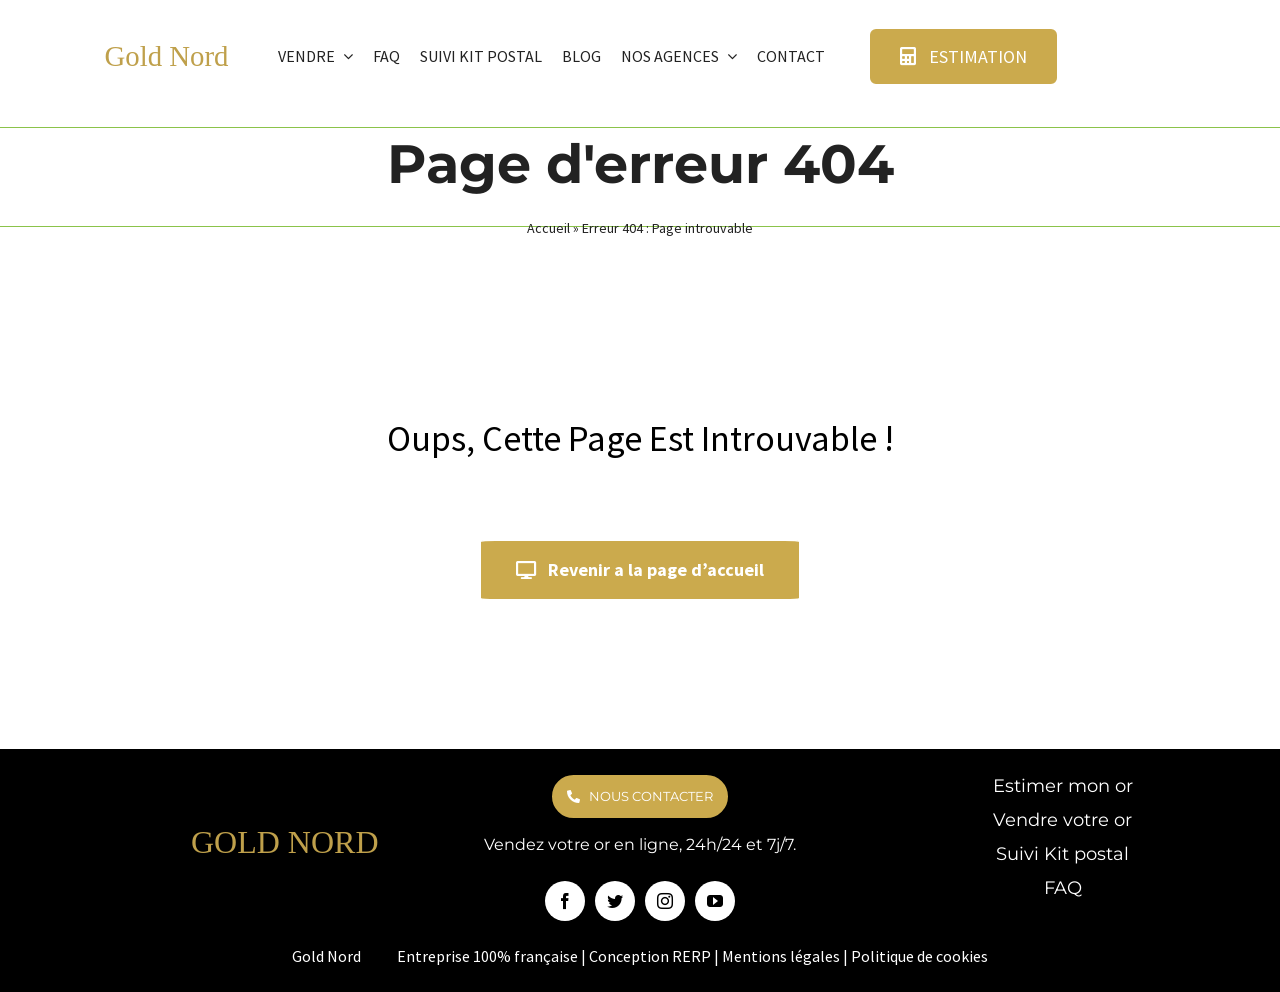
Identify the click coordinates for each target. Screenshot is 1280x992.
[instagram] (665, 901)
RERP (691, 956)
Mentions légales (781, 956)
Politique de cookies (919, 956)
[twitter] (615, 901)
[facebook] (565, 901)
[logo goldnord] (67, 38)
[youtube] (715, 901)
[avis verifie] (1118, 35)
